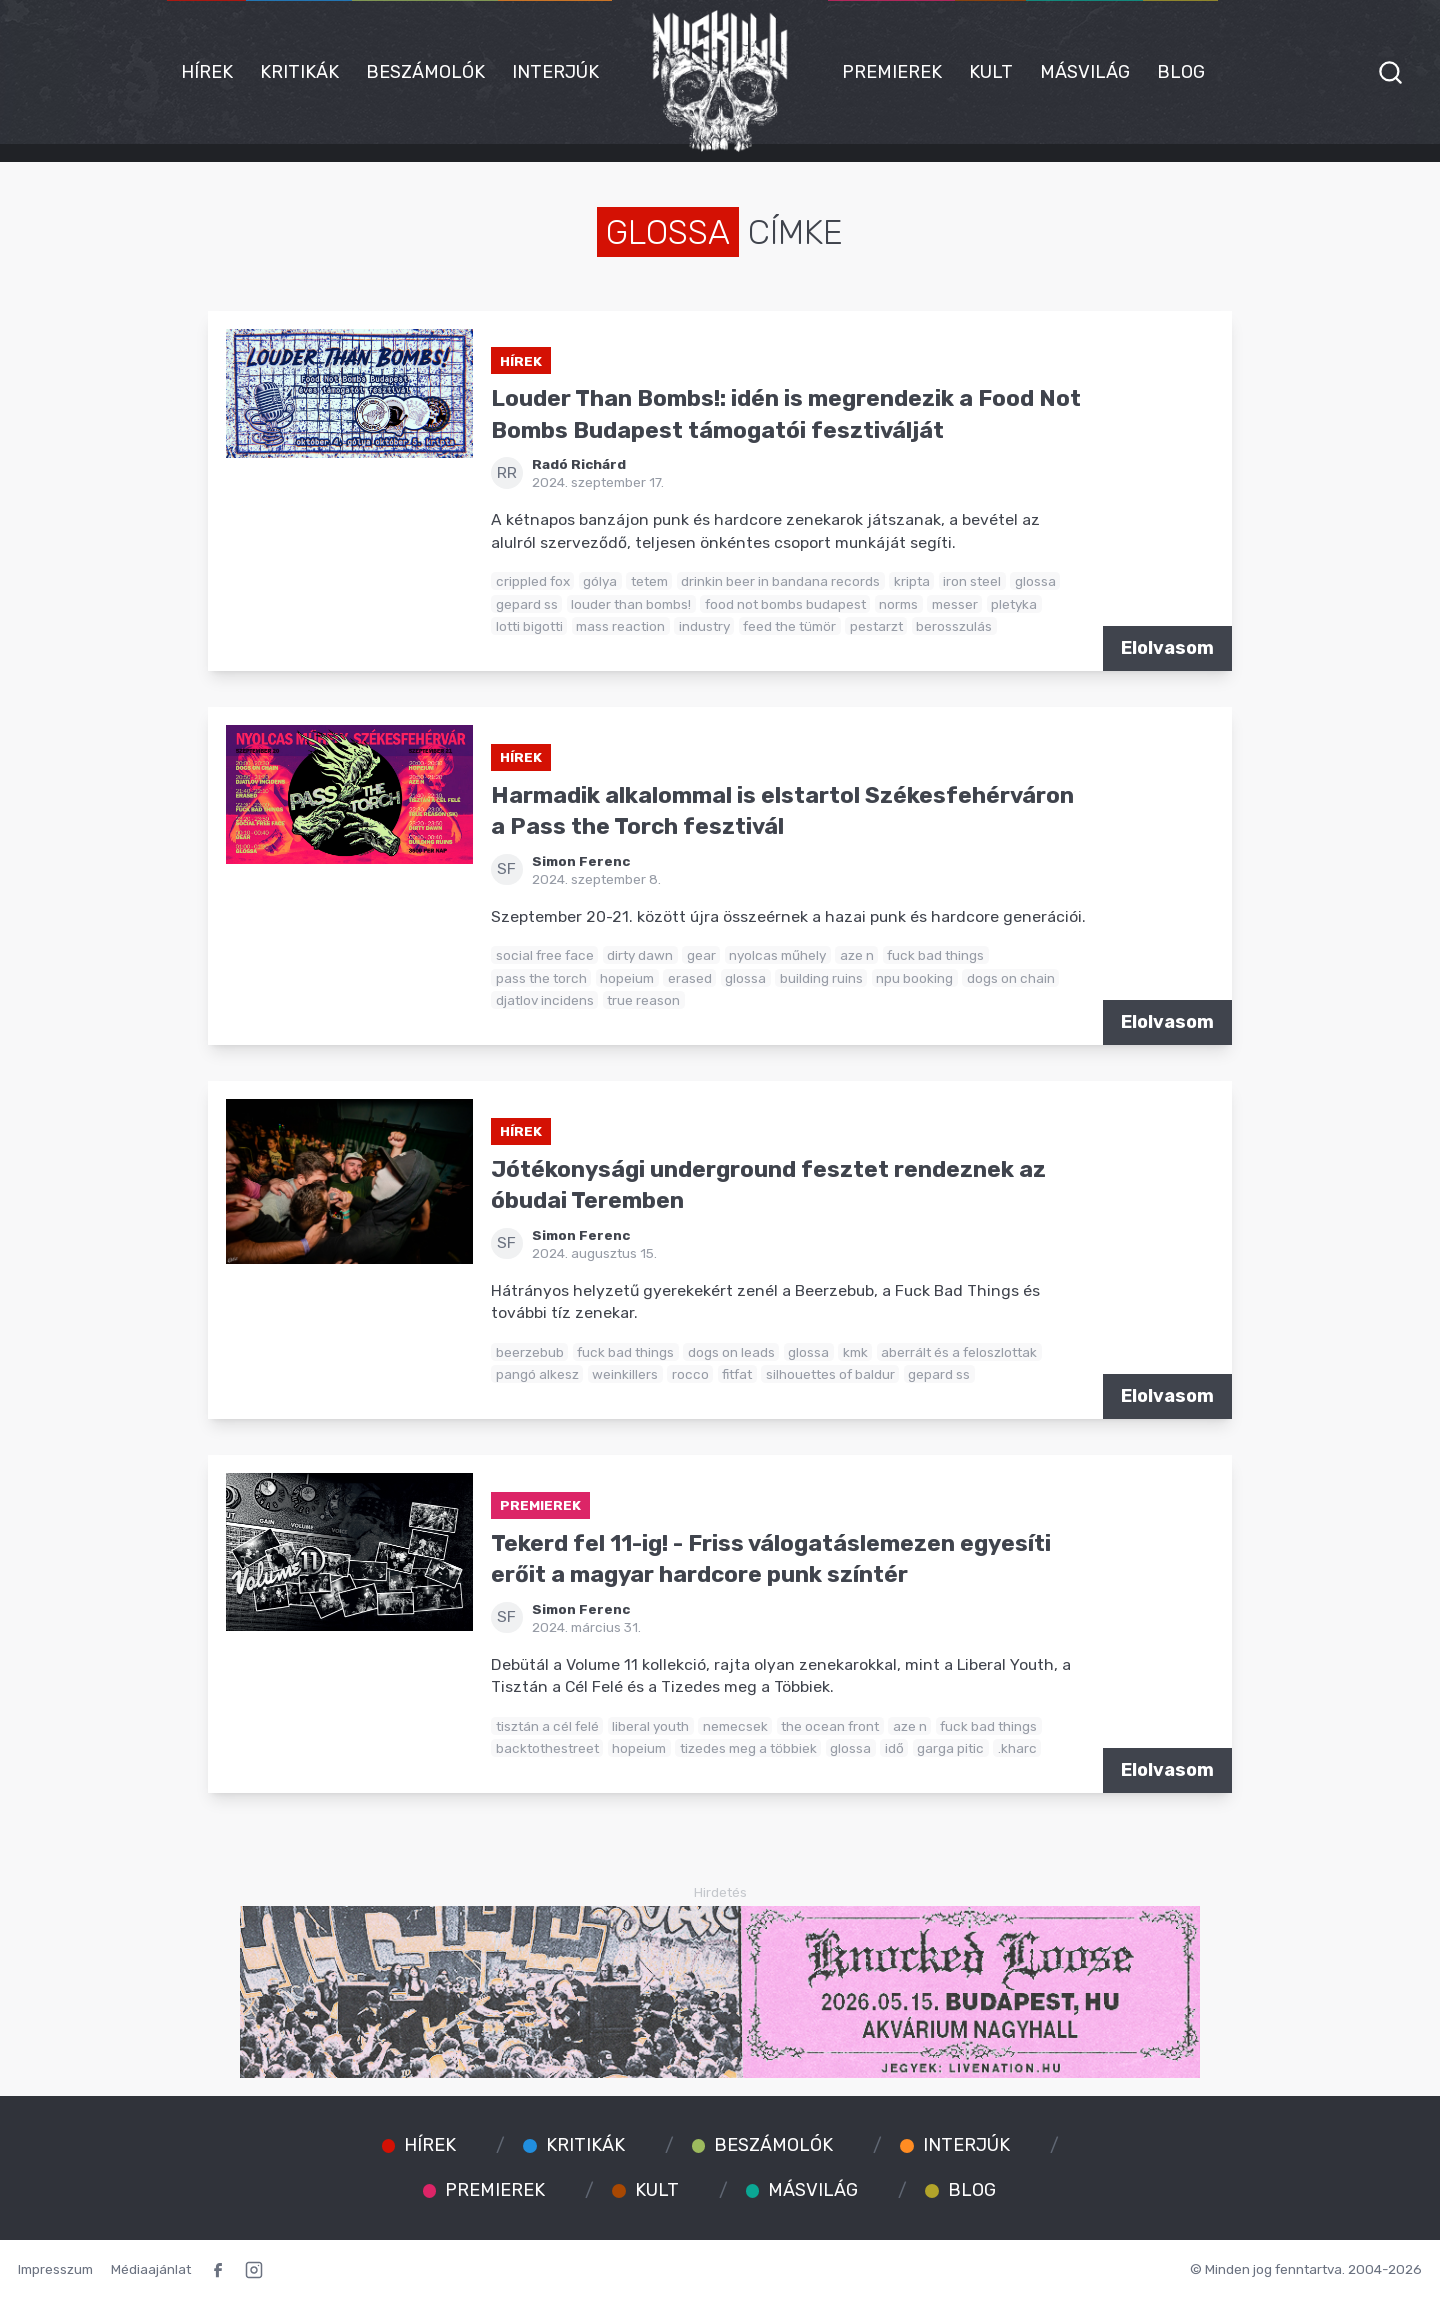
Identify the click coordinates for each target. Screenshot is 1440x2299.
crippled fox (533, 581)
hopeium (627, 978)
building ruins (821, 978)
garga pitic (950, 1748)
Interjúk (555, 72)
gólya (600, 581)
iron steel (972, 581)
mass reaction (620, 626)
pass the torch (541, 978)
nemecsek (735, 1726)
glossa (1035, 581)
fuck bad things (935, 955)
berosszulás (954, 626)
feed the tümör (789, 626)
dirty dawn (640, 955)
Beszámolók (425, 72)
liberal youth (650, 1726)
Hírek (207, 72)
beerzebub (530, 1352)
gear (701, 955)
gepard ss (527, 604)
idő (894, 1748)
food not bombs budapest (785, 604)
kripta (912, 581)
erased (690, 978)
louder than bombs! (631, 604)
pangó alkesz (537, 1374)
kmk (855, 1352)
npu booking (914, 978)
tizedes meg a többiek (748, 1748)
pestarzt (876, 626)
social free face (545, 955)
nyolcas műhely (777, 955)
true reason (643, 1000)
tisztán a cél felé (547, 1726)
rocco (690, 1374)
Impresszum (55, 2269)
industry (704, 626)
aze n (857, 955)
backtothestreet (547, 1748)
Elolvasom (1167, 648)
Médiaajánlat (151, 2269)
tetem (649, 581)
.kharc (1017, 1748)
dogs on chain (1011, 978)
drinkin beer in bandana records (780, 581)
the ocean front (830, 1726)
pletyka (1014, 604)
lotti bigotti (529, 626)
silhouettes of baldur (830, 1374)
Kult (991, 72)
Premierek (892, 72)
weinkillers (625, 1374)
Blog (1181, 72)
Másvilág (1085, 72)
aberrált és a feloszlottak (959, 1352)
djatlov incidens (545, 1000)
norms (898, 604)
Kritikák (299, 72)
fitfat (737, 1374)
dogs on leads (731, 1352)
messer (955, 604)
